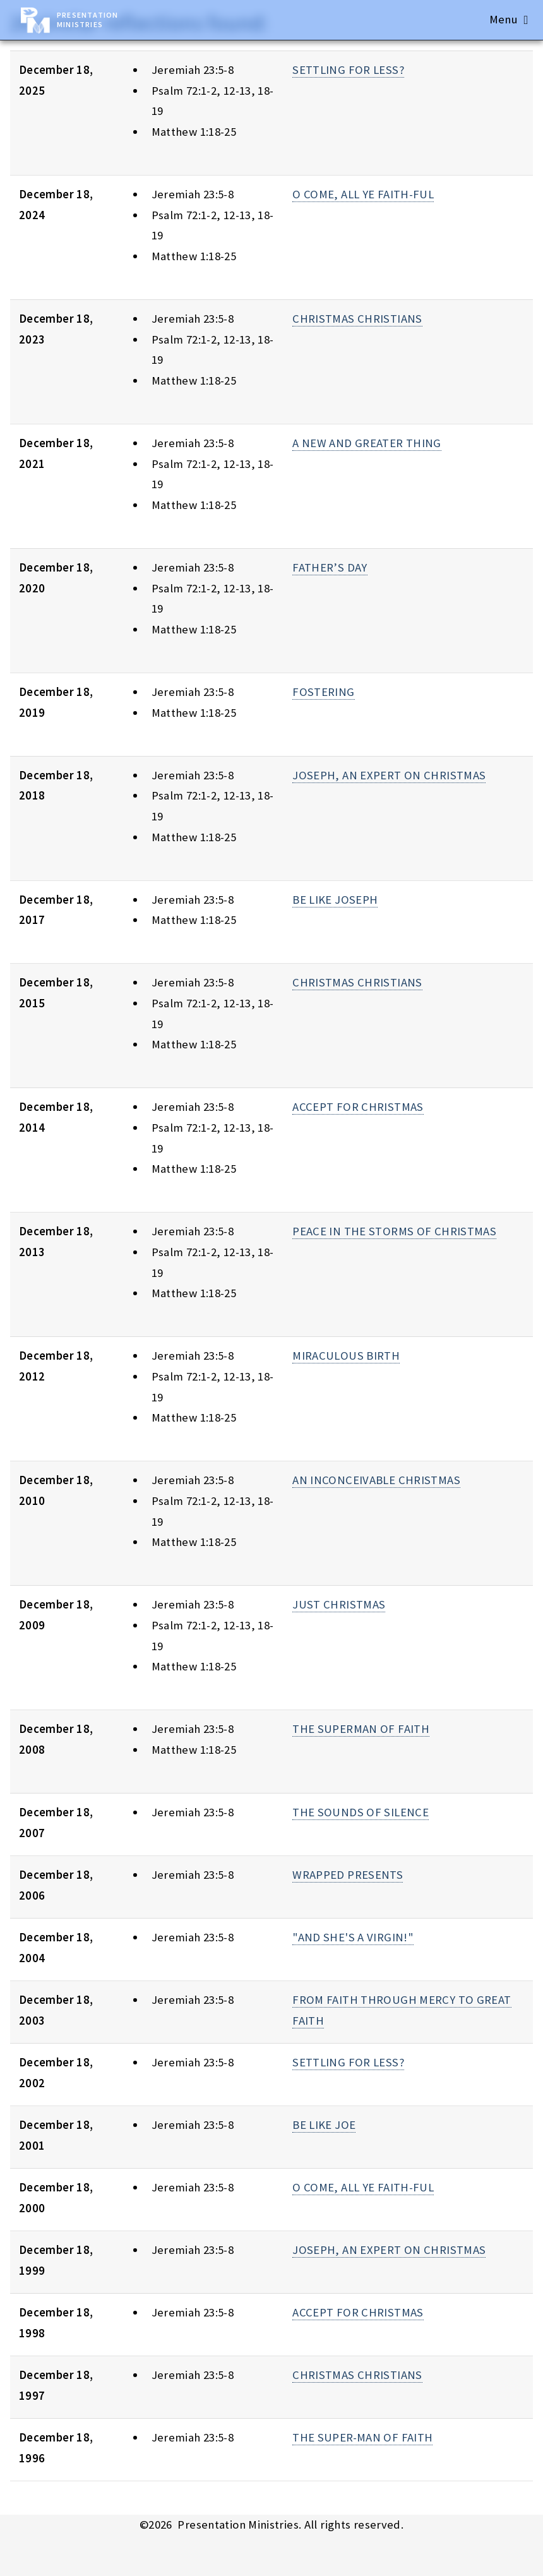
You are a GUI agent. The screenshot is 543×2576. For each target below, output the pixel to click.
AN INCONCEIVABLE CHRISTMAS (376, 1480)
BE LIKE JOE (323, 2125)
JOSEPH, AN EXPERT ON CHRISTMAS (389, 775)
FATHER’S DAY (329, 567)
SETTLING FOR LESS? (348, 70)
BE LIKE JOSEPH (335, 899)
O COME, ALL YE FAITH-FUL (363, 194)
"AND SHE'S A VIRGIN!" (353, 1937)
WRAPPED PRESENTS (347, 1874)
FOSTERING (323, 692)
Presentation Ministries (87, 19)
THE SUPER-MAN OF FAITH (362, 2437)
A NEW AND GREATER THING (366, 443)
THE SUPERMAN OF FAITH (360, 1729)
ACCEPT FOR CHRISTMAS (357, 1106)
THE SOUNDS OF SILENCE (360, 1812)
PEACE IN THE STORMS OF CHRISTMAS (394, 1231)
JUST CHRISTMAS (338, 1604)
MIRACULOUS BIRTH (346, 1355)
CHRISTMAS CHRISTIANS (357, 318)
